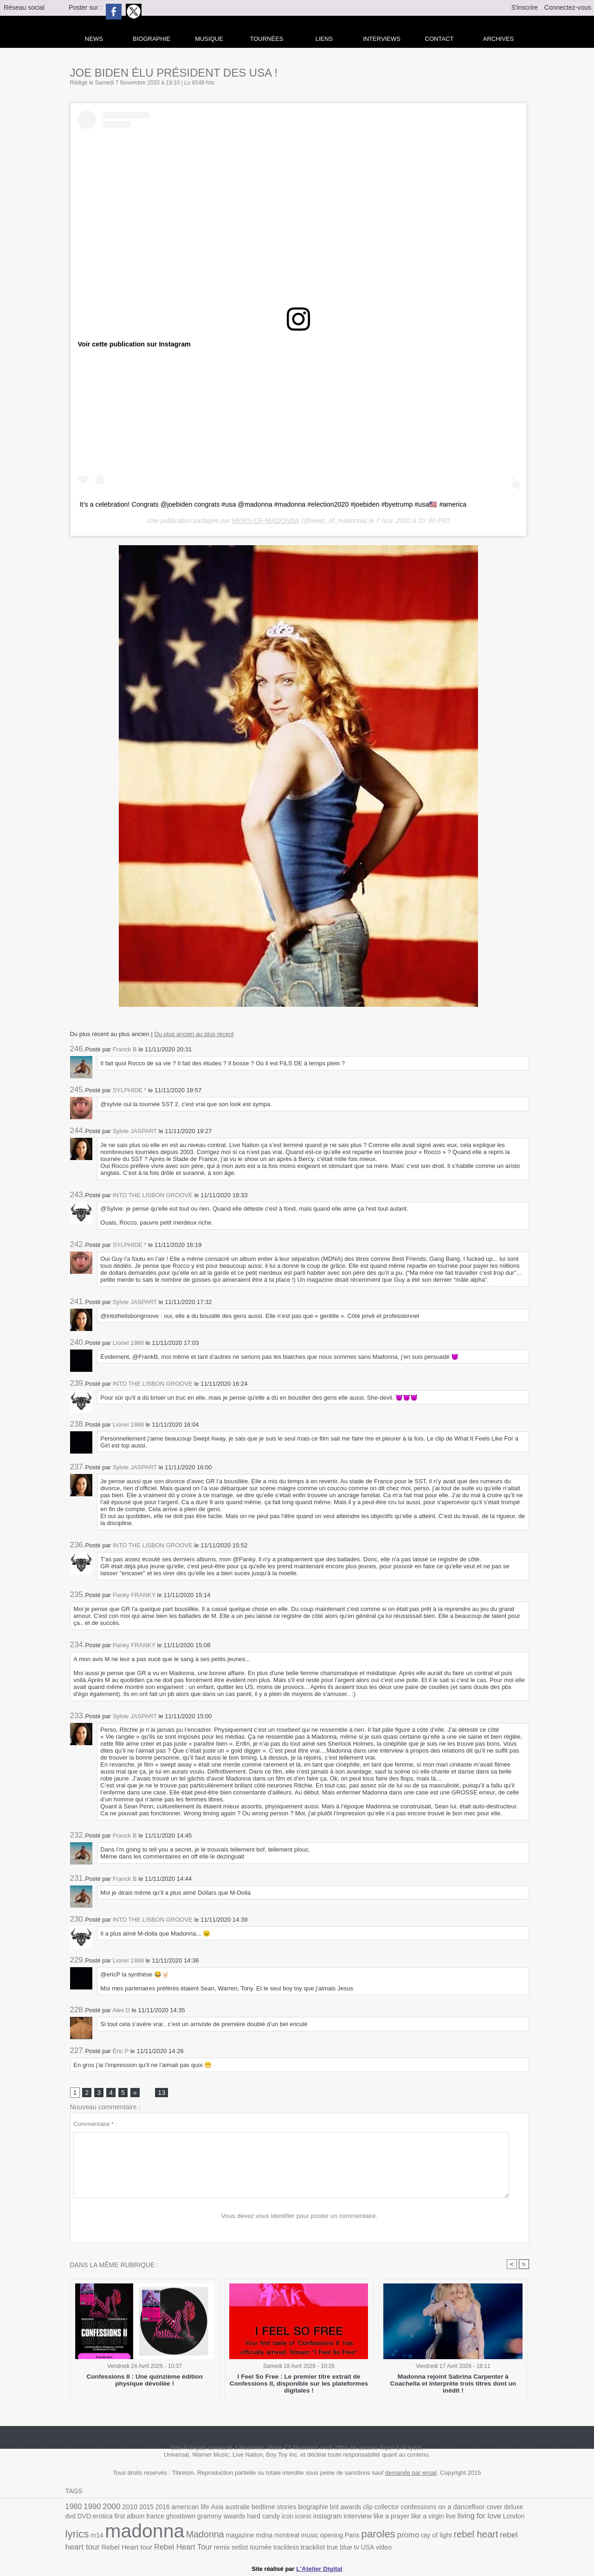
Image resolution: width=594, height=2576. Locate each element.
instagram (289, 2518)
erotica (74, 2518)
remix (160, 2547)
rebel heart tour (468, 2536)
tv (289, 2547)
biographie (302, 2507)
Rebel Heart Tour (124, 2547)
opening (281, 2537)
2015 (143, 2507)
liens (324, 38)
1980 (73, 2507)
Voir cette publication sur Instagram (133, 344)
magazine (193, 2537)
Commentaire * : (95, 2123)
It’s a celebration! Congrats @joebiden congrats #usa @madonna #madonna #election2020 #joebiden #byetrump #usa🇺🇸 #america (269, 504)
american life (185, 2507)
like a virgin (384, 2518)
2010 (127, 2507)
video (315, 2547)
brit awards (333, 2507)
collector (372, 2507)
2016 (158, 2507)
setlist (178, 2547)
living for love (434, 2518)
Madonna (160, 2536)
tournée (197, 2547)
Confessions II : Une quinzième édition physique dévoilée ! (144, 2381)
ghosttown (149, 2518)
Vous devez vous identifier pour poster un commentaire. (299, 2215)
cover (475, 2507)
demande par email (411, 2473)
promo (354, 2536)
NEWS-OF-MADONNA (265, 520)
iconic (266, 2518)
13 (161, 2092)
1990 (91, 2507)
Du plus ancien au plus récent (193, 1033)
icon (251, 2518)
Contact (439, 38)
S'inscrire (524, 7)
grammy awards (188, 2518)
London (467, 2518)
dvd (509, 2507)
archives (498, 38)
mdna (217, 2537)
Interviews (381, 38)
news (94, 38)
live (407, 2518)
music (260, 2537)
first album (100, 2518)
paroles (326, 2536)
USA (300, 2547)
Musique (209, 38)
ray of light (381, 2537)
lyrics (490, 2517)
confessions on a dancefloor (425, 2507)
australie (230, 2507)
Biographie (151, 38)
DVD (522, 2507)
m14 (509, 2518)
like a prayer (350, 2518)
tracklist (247, 2547)
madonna (103, 2533)
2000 (109, 2507)
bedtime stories (264, 2507)
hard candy (228, 2518)
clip (354, 2507)
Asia (211, 2507)
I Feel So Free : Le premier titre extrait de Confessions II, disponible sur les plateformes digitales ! (299, 2384)
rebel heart (419, 2536)
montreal (238, 2537)
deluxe (493, 2507)
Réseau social (24, 7)
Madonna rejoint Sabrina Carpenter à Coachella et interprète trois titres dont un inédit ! (453, 2381)
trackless (222, 2547)
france (125, 2518)
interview (317, 2518)
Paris (301, 2537)
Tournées (267, 38)
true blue (273, 2547)
